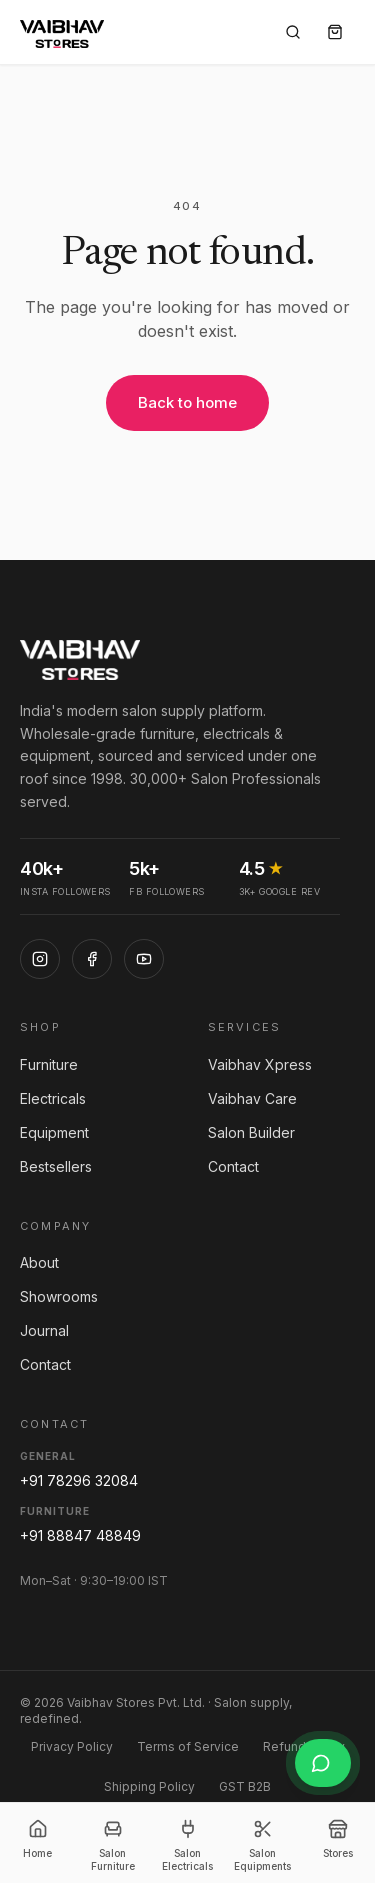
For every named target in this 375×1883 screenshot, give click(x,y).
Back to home (187, 402)
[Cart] (335, 32)
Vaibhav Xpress (260, 1064)
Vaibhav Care (252, 1098)
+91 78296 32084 (79, 1480)
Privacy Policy (72, 1746)
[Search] (293, 32)
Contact (233, 1166)
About (39, 1262)
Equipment (54, 1132)
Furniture (49, 1064)
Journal (44, 1330)
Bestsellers (56, 1166)
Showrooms (59, 1296)
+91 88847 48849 (80, 1535)
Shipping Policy (149, 1786)
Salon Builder (251, 1132)
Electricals (53, 1098)
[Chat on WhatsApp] (323, 1763)
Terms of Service (188, 1746)
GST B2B (245, 1786)
